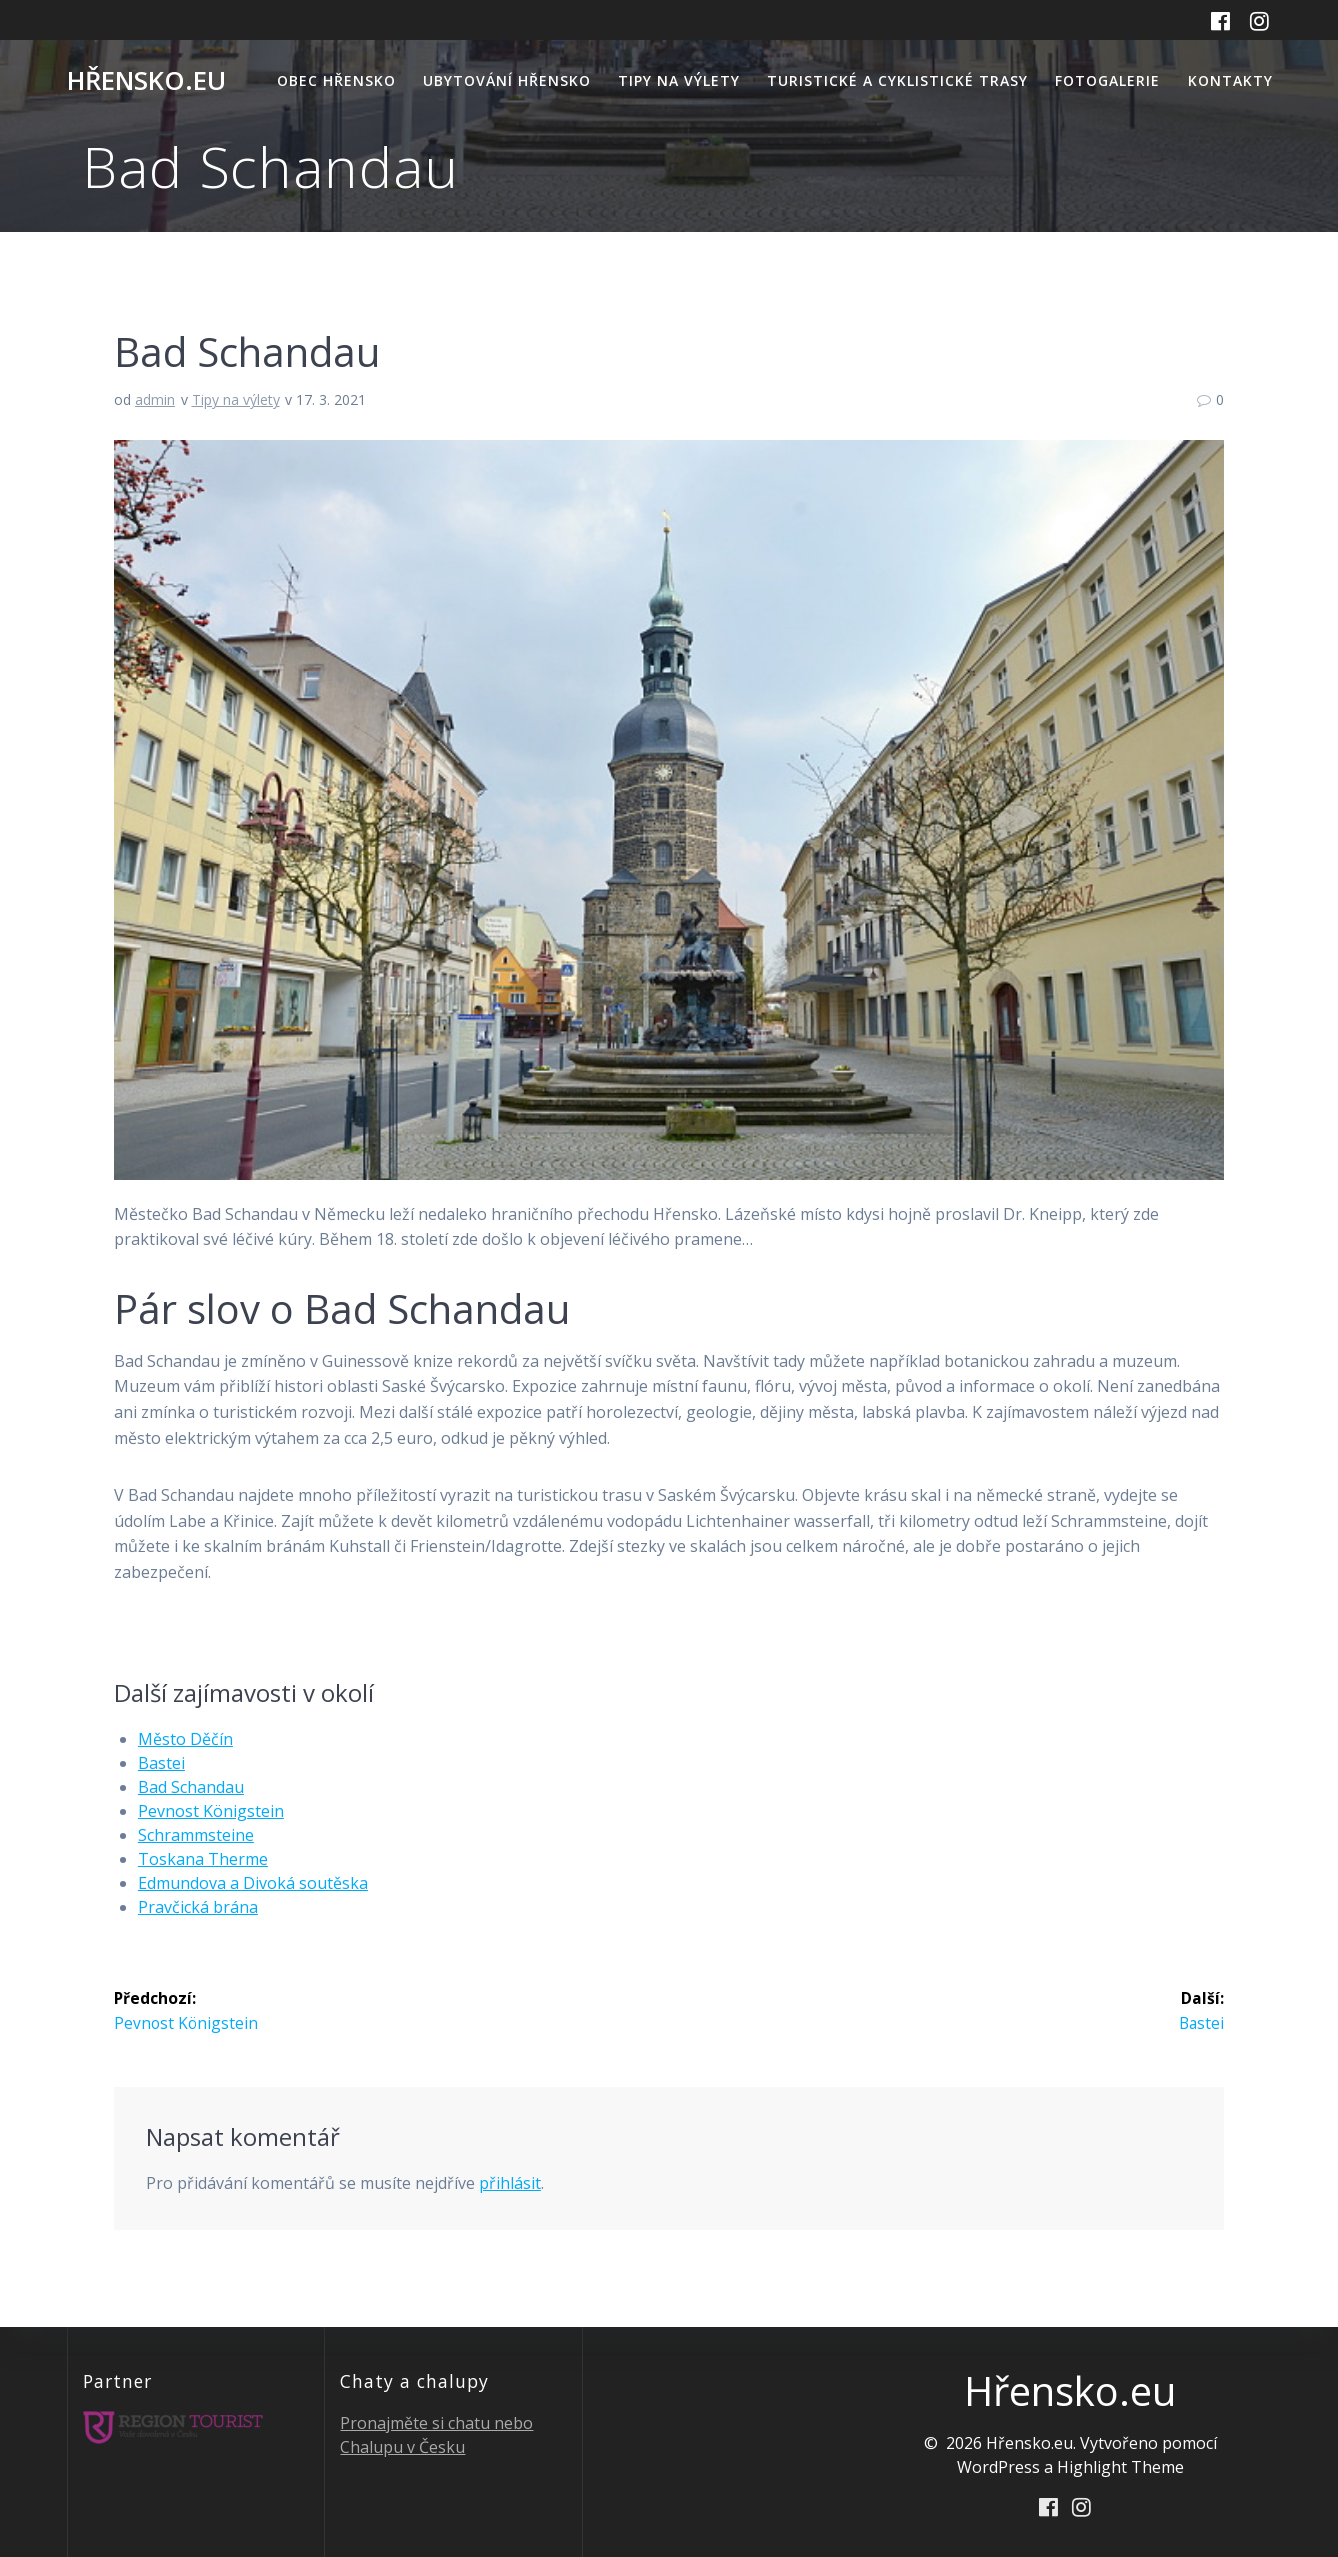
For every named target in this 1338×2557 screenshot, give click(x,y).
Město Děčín (185, 1739)
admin (155, 399)
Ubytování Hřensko (507, 80)
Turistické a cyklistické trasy (897, 80)
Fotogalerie (1107, 80)
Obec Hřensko (336, 80)
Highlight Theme (1120, 2466)
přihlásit (510, 2183)
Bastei (161, 1763)
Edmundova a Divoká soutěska (253, 1883)
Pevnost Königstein (211, 1811)
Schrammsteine (196, 1835)
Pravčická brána (198, 1907)
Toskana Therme (203, 1859)
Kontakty (1230, 80)
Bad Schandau (191, 1787)
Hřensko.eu (146, 81)
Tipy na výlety (679, 80)
